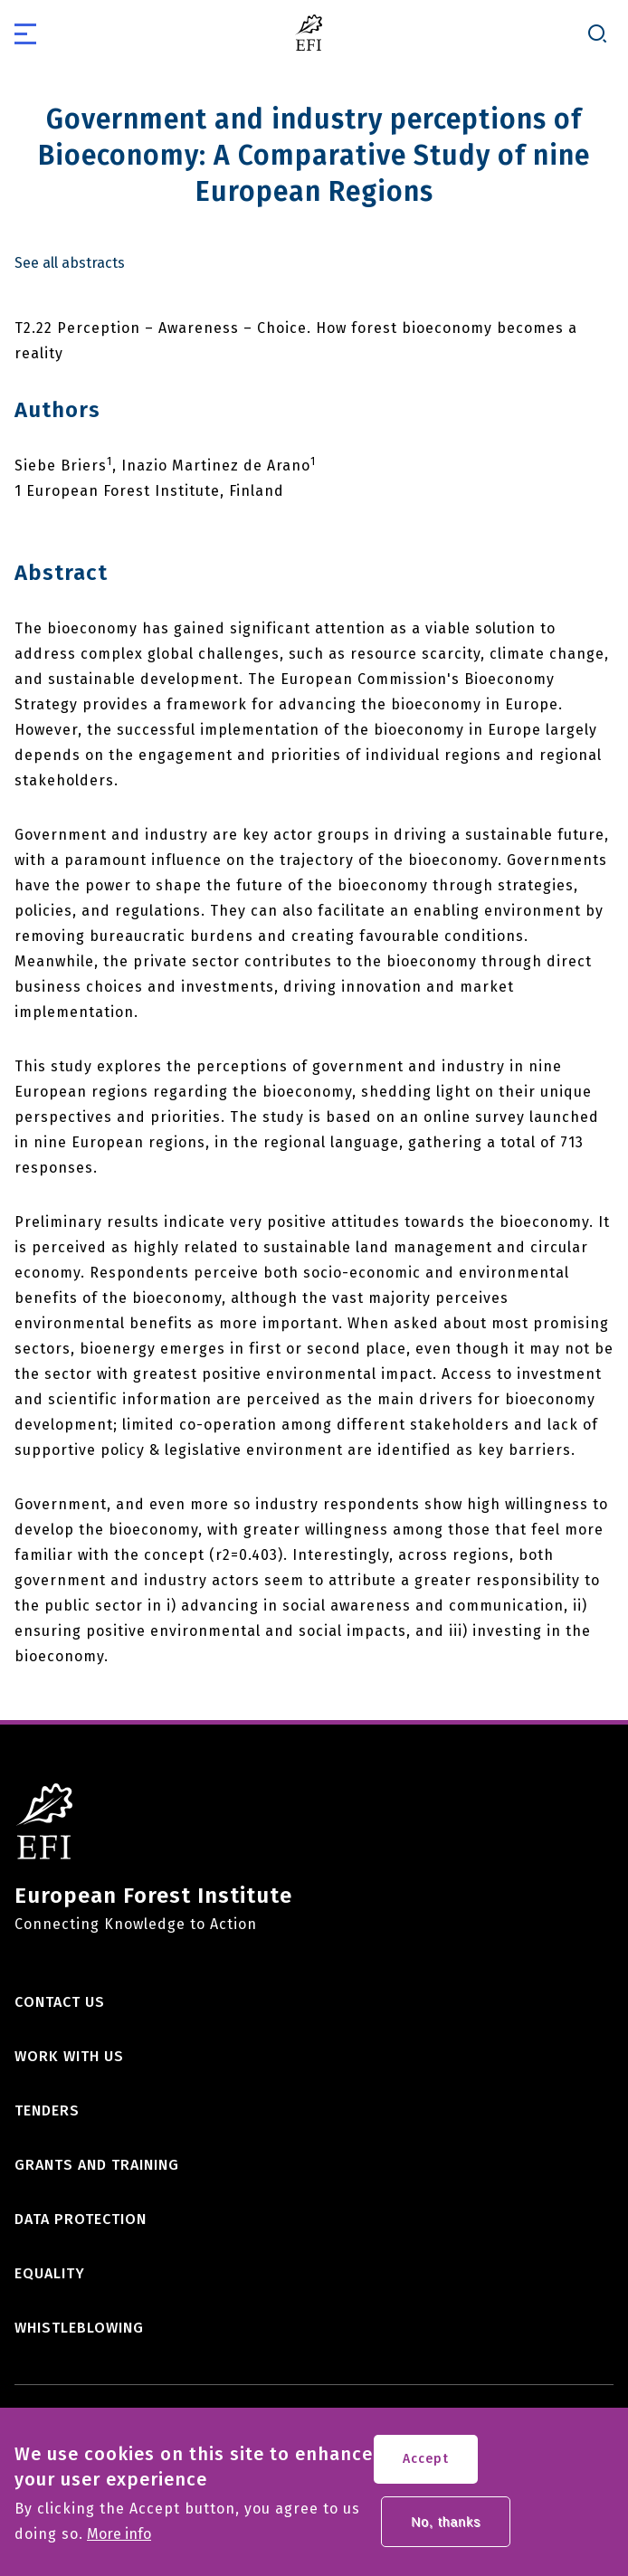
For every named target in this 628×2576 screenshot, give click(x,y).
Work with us (69, 2056)
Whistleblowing (79, 2327)
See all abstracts (69, 263)
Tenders (47, 2110)
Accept (426, 2468)
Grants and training (96, 2164)
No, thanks (446, 2531)
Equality (49, 2273)
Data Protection (80, 2219)
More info (119, 2544)
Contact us (59, 2001)
